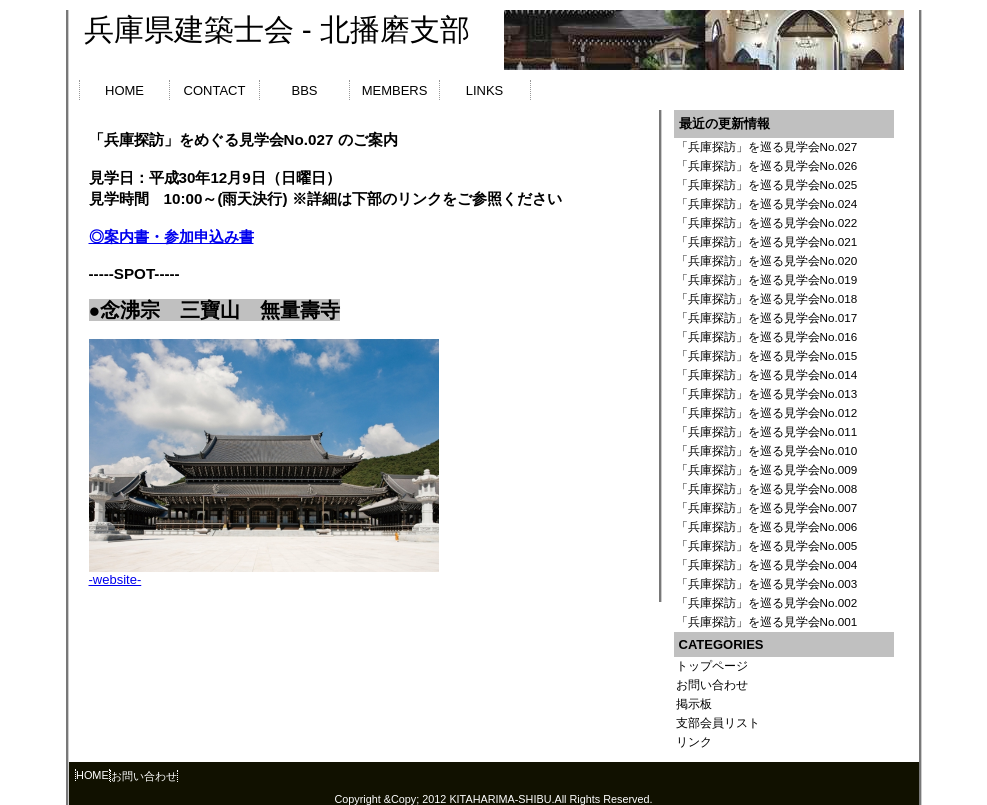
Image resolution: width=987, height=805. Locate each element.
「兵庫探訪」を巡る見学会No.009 (767, 469)
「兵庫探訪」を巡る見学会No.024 (767, 203)
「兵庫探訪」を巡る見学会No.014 (767, 374)
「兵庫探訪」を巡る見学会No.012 (767, 412)
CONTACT (215, 90)
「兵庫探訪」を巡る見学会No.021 (767, 241)
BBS (304, 90)
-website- (115, 579)
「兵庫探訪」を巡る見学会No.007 (767, 507)
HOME (124, 90)
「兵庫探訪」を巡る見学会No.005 (767, 545)
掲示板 (694, 703)
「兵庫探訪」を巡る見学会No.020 (767, 260)
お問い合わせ (712, 684)
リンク (694, 741)
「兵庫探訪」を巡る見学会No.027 (767, 146)
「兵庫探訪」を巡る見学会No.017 (767, 317)
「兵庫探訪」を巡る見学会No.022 (767, 222)
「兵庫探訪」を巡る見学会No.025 (767, 184)
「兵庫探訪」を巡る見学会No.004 (767, 564)
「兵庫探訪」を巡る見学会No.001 (767, 621)
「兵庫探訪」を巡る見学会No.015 (767, 355)
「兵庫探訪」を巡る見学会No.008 (767, 488)
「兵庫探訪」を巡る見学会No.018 (767, 298)
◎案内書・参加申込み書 (171, 236)
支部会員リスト (718, 722)
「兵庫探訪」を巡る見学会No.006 (767, 526)
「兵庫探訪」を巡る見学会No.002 (767, 602)
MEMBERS (395, 90)
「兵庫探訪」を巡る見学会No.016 (767, 336)
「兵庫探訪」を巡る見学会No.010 (767, 450)
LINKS (485, 90)
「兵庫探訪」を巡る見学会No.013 (767, 393)
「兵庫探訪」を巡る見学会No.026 (767, 165)
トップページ (712, 665)
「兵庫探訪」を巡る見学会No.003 (767, 583)
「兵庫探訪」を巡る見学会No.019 (767, 279)
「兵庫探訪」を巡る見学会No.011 (767, 431)
